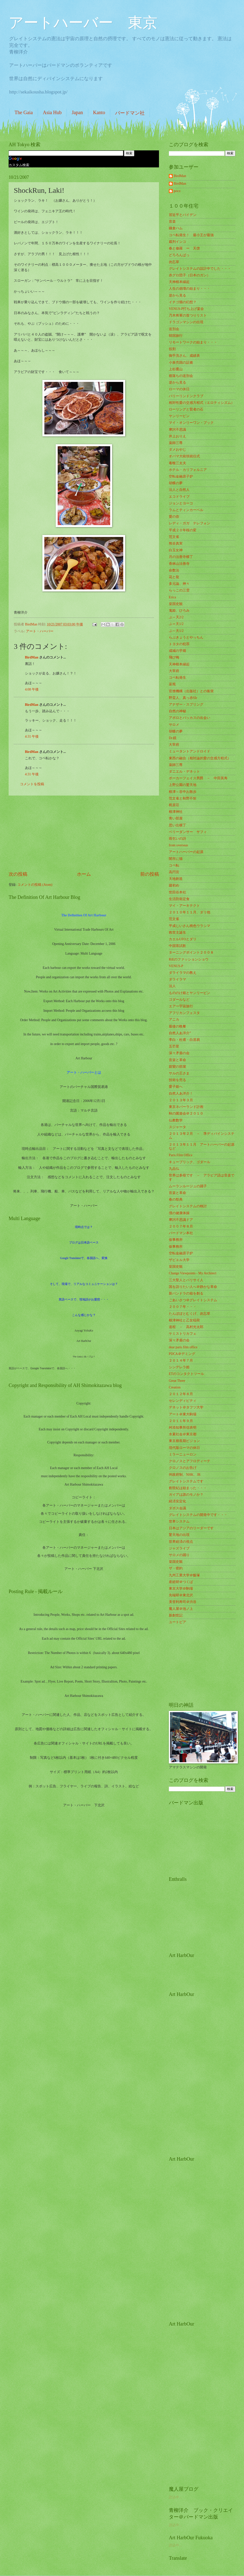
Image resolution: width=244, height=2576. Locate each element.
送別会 (174, 329)
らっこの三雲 (179, 590)
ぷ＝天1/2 (176, 624)
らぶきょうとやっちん (186, 637)
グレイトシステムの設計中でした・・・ (200, 268)
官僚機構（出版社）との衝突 (191, 691)
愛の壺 (174, 516)
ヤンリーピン (179, 416)
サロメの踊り (179, 1555)
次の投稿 (18, 874)
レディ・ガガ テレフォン (189, 523)
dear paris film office (183, 1347)
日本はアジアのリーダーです (191, 1528)
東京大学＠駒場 (181, 1588)
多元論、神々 (179, 584)
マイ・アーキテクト (184, 905)
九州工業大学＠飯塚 (184, 1575)
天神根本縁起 (179, 282)
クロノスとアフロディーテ (189, 1461)
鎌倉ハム (176, 228)
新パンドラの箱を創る (186, 1293)
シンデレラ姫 (179, 1367)
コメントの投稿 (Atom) (34, 885)
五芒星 (174, 1046)
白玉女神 (176, 550)
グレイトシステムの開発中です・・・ (198, 1515)
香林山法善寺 (179, 564)
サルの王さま (179, 1073)
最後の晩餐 (177, 1026)
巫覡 (172, 684)
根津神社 (176, 812)
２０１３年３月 (181, 1100)
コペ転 (174, 865)
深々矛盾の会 (179, 1053)
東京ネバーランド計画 (186, 1107)
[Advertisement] (84, 833)
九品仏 (174, 1169)
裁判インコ (177, 242)
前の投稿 (149, 874)
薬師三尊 (176, 443)
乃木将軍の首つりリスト (188, 315)
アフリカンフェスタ (184, 1013)
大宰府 (174, 671)
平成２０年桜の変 (182, 530)
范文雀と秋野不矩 (182, 798)
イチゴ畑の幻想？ (182, 302)
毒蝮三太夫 (177, 463)
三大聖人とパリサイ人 (186, 1280)
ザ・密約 (176, 1568)
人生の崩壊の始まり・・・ (189, 288)
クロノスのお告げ (182, 1468)
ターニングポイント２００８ (191, 952)
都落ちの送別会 (181, 376)
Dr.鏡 (172, 738)
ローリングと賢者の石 (186, 409)
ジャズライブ (179, 1548)
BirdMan (31, 657)
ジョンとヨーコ (181, 503)
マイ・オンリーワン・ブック (191, 423)
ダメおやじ (177, 449)
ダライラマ (177, 979)
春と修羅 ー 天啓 (184, 248)
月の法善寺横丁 (181, 557)
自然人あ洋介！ (181, 1093)
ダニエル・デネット (184, 771)
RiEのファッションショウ (189, 959)
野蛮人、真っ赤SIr (183, 698)
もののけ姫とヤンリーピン (189, 993)
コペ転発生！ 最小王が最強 (191, 235)
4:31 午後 (32, 736)
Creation (175, 1387)
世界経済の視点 (181, 1542)
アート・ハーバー (39, 631)
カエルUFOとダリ (182, 939)
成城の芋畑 (177, 651)
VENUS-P (176, 966)
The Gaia (24, 112)
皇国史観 (176, 604)
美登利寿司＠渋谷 (182, 1602)
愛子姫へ (176, 1086)
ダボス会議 (177, 1508)
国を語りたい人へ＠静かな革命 (193, 1287)
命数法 (174, 570)
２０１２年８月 (181, 1394)
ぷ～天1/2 (176, 631)
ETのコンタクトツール (186, 1374)
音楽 (172, 221)
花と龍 (174, 577)
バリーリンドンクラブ (186, 396)
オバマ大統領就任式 (184, 456)
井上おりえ (177, 436)
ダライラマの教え (182, 973)
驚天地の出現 (179, 1535)
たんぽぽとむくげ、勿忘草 (189, 1313)
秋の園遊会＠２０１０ (186, 1113)
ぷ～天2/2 (176, 617)
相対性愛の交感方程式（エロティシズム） (201, 403)
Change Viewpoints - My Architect (192, 1273)
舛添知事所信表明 (182, 1427)
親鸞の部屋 (177, 1066)
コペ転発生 (177, 677)
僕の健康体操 (179, 1213)
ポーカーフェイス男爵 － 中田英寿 (198, 778)
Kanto (99, 112)
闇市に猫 (176, 859)
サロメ (174, 725)
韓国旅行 (176, 336)
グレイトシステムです (186, 1481)
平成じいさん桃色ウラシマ (189, 926)
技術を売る (177, 1080)
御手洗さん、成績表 (184, 355)
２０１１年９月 (181, 1421)
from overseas (178, 845)
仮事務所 (176, 1240)
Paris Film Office (180, 1155)
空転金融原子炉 (181, 476)
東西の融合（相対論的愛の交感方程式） (200, 758)
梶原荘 (174, 805)
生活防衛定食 (179, 899)
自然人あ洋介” (180, 1033)
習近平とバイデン (182, 215)
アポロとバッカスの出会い (189, 718)
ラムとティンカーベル (186, 510)
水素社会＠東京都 (182, 1434)
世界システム (179, 1521)
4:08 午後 (32, 689)
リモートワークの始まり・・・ (193, 342)
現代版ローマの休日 (184, 1448)
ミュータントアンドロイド (189, 751)
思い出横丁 (177, 825)
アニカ (174, 1019)
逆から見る (177, 295)
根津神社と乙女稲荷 (184, 1320)
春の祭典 (176, 1199)
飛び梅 (174, 657)
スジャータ (177, 1127)
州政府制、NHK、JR (184, 1474)
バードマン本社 (181, 1233)
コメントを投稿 (32, 784)
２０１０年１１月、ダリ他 (189, 912)
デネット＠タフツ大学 (186, 1407)
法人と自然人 (179, 490)
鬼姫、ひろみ (179, 610)
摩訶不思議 (177, 429)
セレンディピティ (182, 1401)
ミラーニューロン (182, 1454)
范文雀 (174, 537)
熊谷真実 (176, 543)
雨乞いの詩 (177, 838)
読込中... (175, 2497)
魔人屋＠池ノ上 (181, 1609)
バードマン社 (130, 113)
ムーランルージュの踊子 (188, 1186)
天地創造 (176, 879)
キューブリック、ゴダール (189, 1162)
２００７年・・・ (182, 1307)
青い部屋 (176, 818)
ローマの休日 (179, 389)
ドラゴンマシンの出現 (186, 322)
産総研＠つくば (181, 1582)
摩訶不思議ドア (181, 1220)
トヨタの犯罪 (179, 644)
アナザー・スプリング (186, 704)
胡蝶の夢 (176, 483)
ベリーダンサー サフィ (188, 832)
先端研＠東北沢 (181, 1595)
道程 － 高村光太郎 (186, 1327)
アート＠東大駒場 (182, 1414)
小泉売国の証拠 (181, 362)
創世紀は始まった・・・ (188, 1488)
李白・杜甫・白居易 (184, 1040)
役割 (172, 349)
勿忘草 (174, 262)
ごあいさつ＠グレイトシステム (193, 1300)
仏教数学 (176, 1120)
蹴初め (174, 885)
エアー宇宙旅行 (181, 1006)
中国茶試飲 (177, 946)
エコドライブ (179, 496)
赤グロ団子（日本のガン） (189, 275)
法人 (172, 986)
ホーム (84, 874)
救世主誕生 (177, 932)
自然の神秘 (177, 711)
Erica (172, 597)
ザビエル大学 (179, 1260)
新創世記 (176, 1615)
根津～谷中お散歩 (182, 792)
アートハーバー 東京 (83, 23)
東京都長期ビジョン (184, 1441)
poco (177, 191)
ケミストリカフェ (182, 1333)
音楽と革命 (177, 1060)
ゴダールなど (179, 999)
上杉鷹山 (176, 369)
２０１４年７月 (181, 1360)
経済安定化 (177, 1501)
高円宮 (174, 872)
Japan (77, 112)
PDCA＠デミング (182, 1354)
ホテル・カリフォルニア (188, 470)
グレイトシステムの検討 (188, 1206)
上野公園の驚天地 (182, 785)
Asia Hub (52, 112)
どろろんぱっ (179, 255)
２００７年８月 (181, 1226)
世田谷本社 (177, 892)
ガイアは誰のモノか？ (186, 1494)
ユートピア (177, 1622)
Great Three (177, 1381)
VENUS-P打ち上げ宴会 (186, 309)
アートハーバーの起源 (186, 852)
